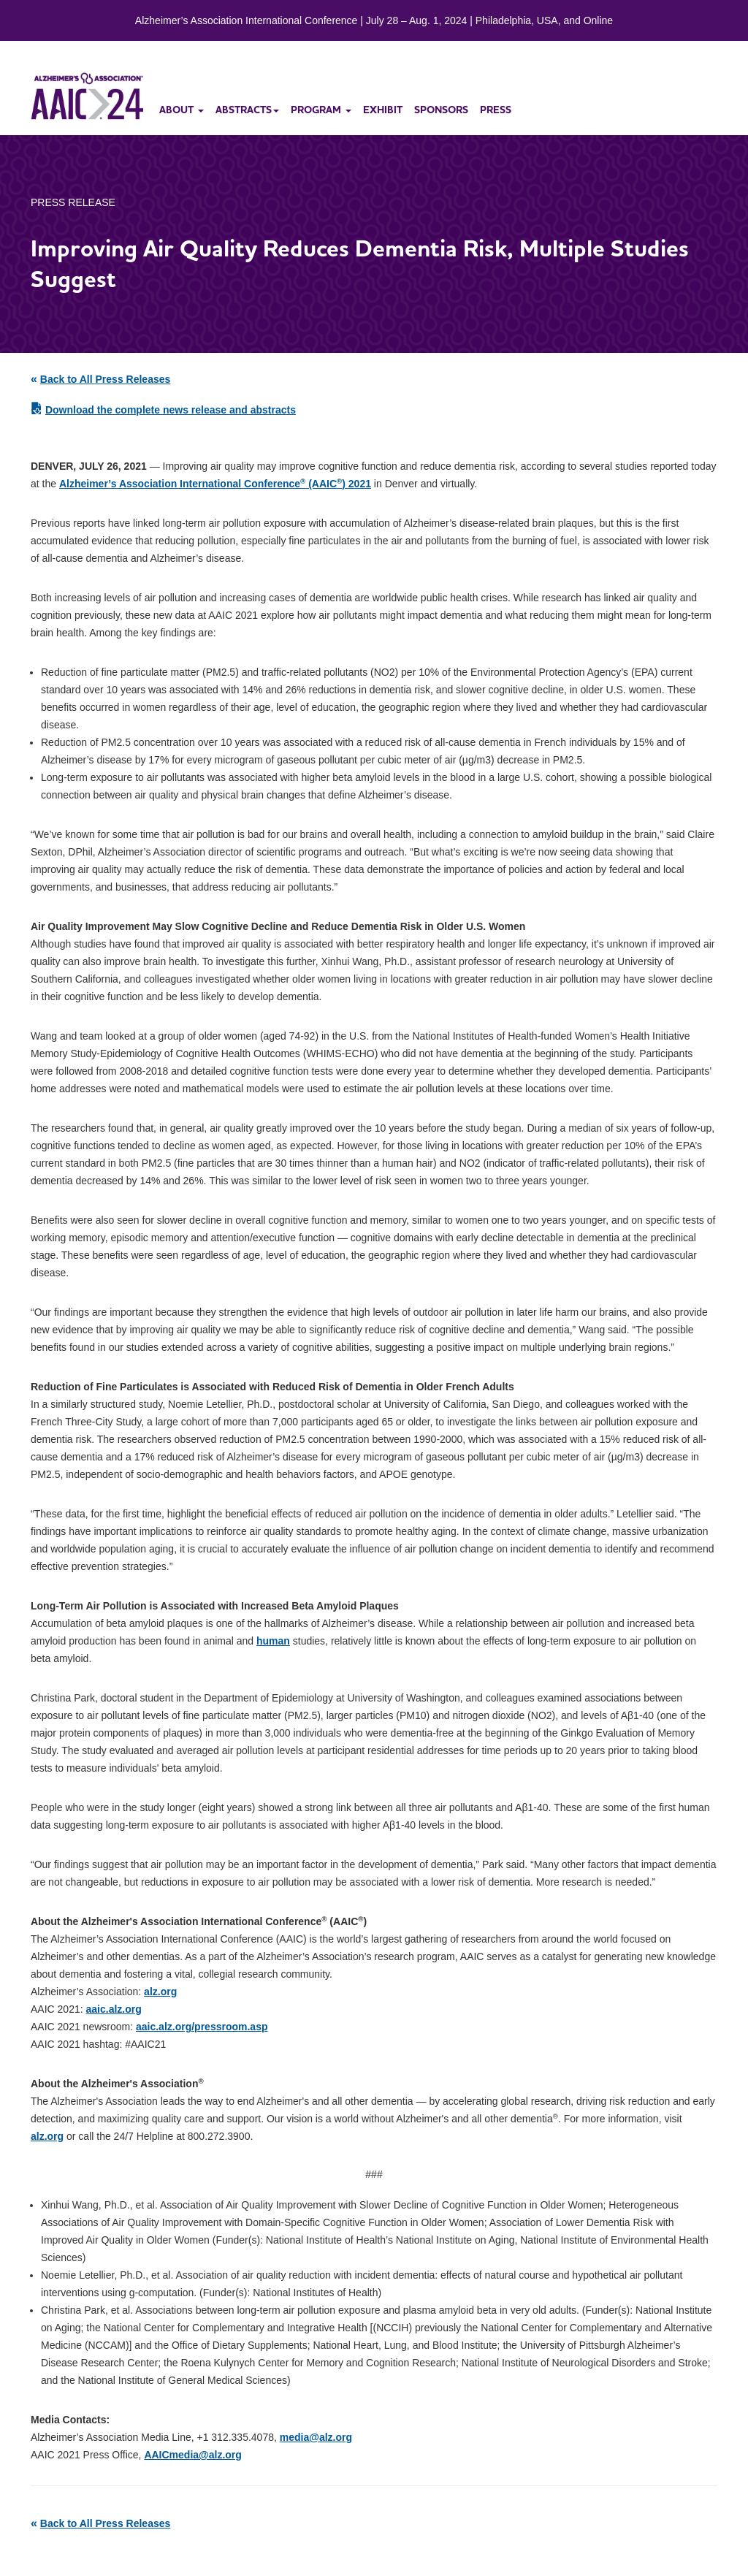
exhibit (382, 109)
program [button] (321, 109)
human (273, 1641)
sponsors (441, 109)
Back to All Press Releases (105, 379)
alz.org (160, 1991)
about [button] (181, 109)
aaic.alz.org (114, 2009)
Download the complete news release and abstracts (170, 410)
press (495, 109)
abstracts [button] (247, 109)
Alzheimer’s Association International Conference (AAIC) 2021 (215, 483)
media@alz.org (316, 2437)
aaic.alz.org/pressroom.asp (202, 2026)
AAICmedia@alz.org (192, 2455)
